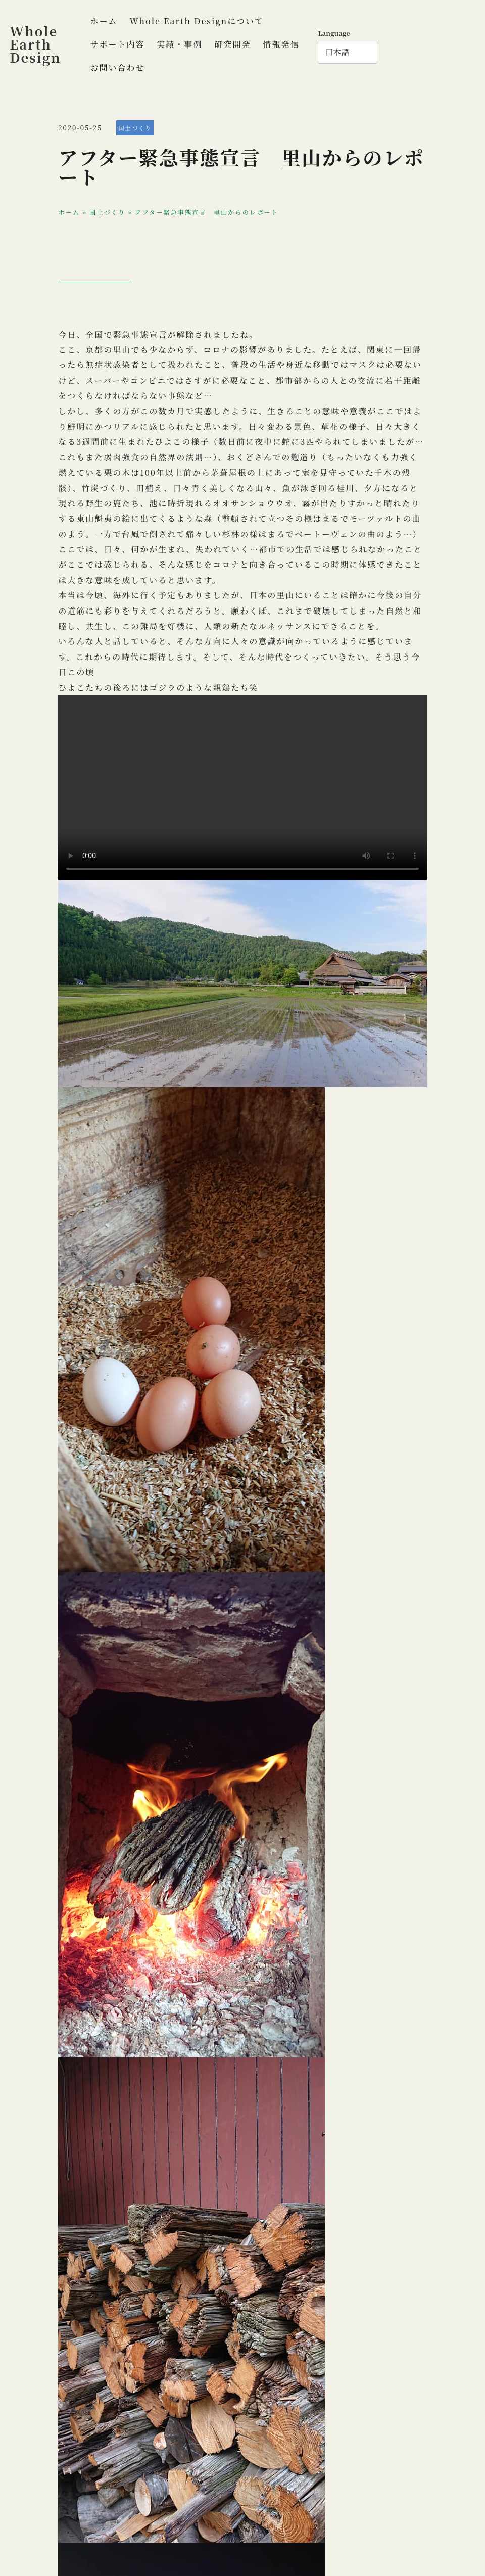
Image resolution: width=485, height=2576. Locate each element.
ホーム (103, 21)
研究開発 (232, 44)
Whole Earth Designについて (196, 21)
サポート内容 (117, 44)
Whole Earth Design (35, 44)
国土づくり (135, 128)
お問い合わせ (117, 67)
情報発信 (281, 44)
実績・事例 (179, 44)
